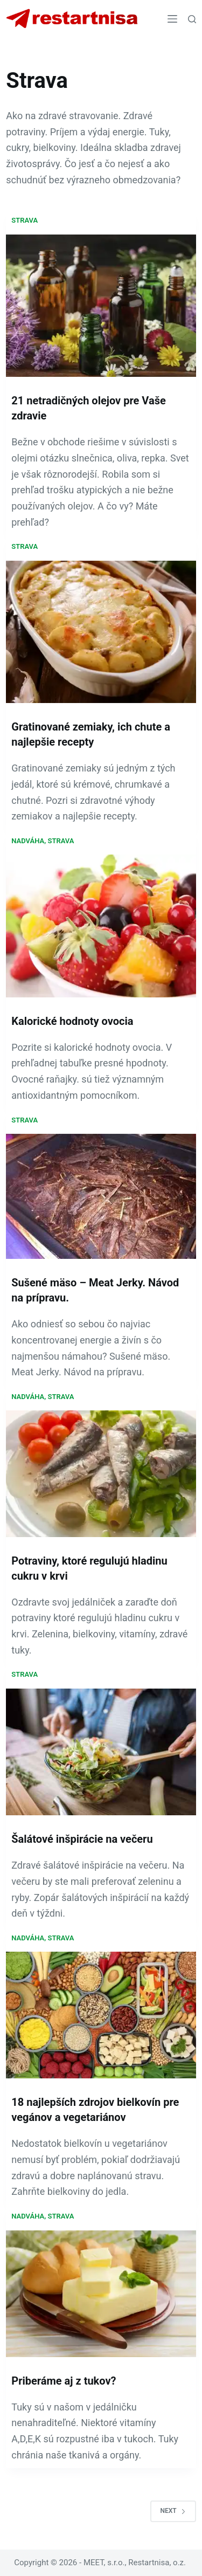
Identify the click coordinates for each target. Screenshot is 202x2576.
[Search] (192, 19)
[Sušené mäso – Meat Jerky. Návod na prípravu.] (101, 1196)
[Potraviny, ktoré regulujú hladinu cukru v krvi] (101, 1473)
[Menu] (172, 19)
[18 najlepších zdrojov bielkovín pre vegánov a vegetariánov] (101, 2015)
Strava (24, 220)
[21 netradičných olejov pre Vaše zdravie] (101, 306)
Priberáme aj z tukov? (63, 2380)
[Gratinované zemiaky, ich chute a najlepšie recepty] (101, 632)
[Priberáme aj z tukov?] (101, 2293)
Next (173, 2511)
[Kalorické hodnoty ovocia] (101, 926)
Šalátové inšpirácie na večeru (81, 1839)
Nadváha (27, 841)
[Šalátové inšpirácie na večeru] (101, 1752)
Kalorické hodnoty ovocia (72, 1021)
